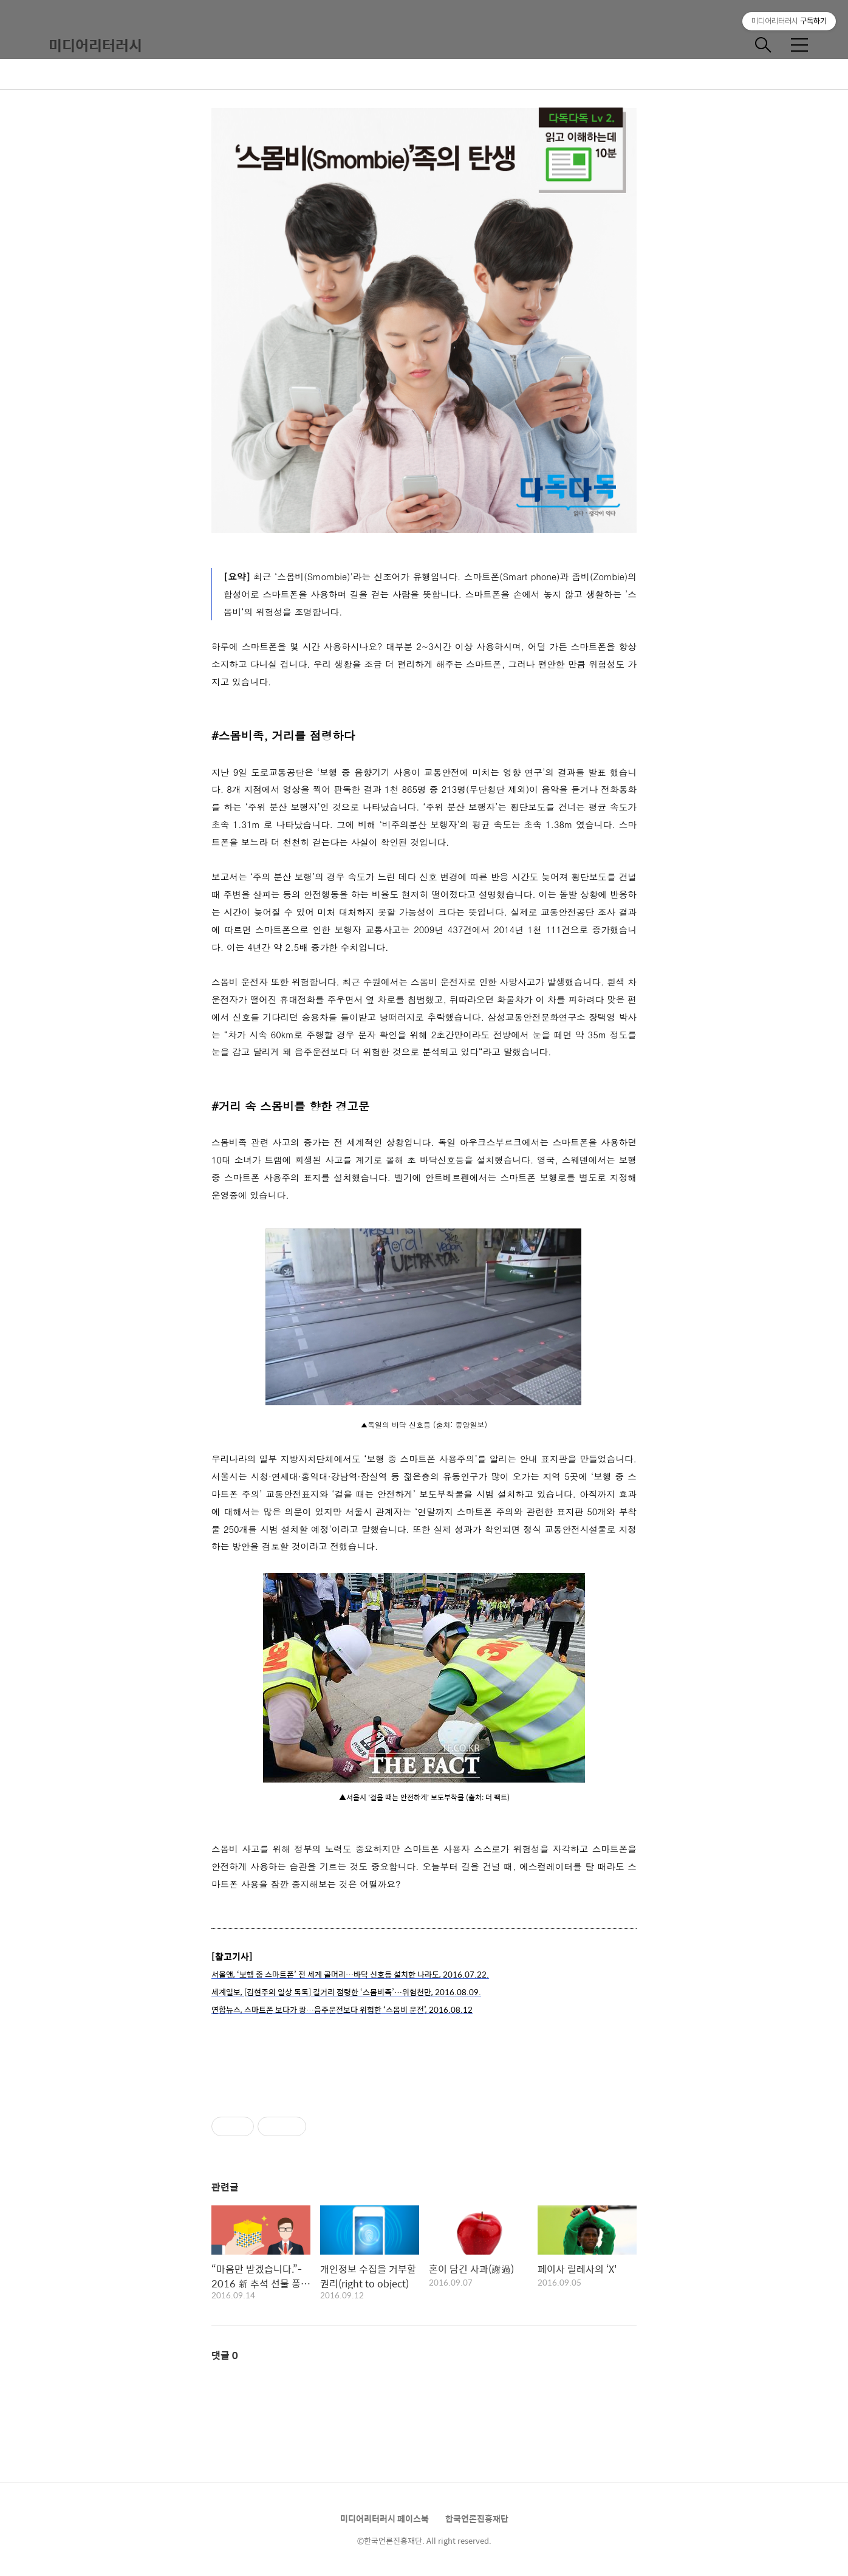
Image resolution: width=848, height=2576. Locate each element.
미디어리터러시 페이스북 (384, 2518)
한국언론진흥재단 (476, 2518)
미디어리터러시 (95, 45)
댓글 (224, 2355)
